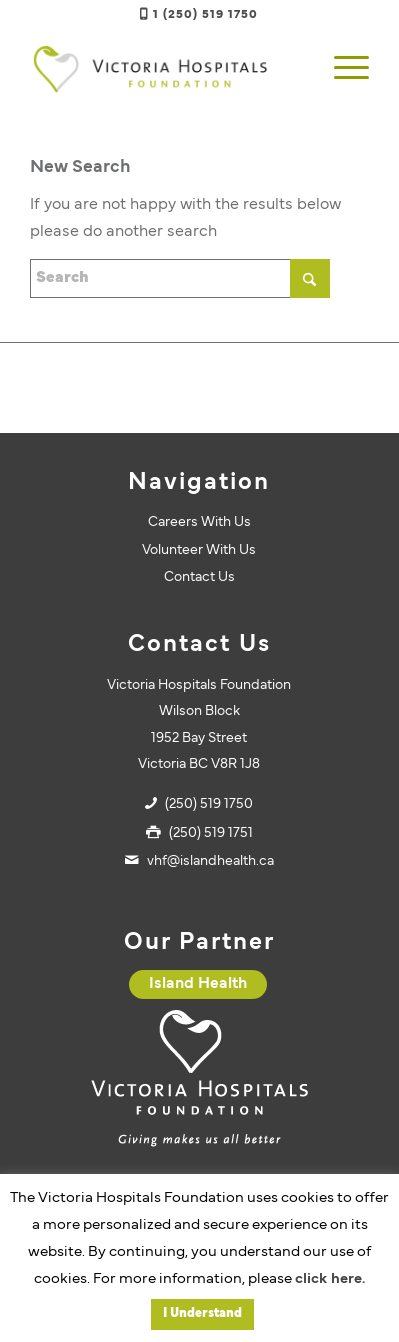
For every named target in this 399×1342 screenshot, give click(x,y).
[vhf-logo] (165, 69)
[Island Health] (198, 984)
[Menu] (341, 69)
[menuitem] (341, 69)
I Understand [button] (202, 1314)
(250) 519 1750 (209, 804)
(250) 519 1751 (211, 833)
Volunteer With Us (199, 550)
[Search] (180, 278)
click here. (330, 1279)
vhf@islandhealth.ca (210, 861)
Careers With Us (199, 522)
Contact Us (199, 577)
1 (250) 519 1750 (205, 15)
